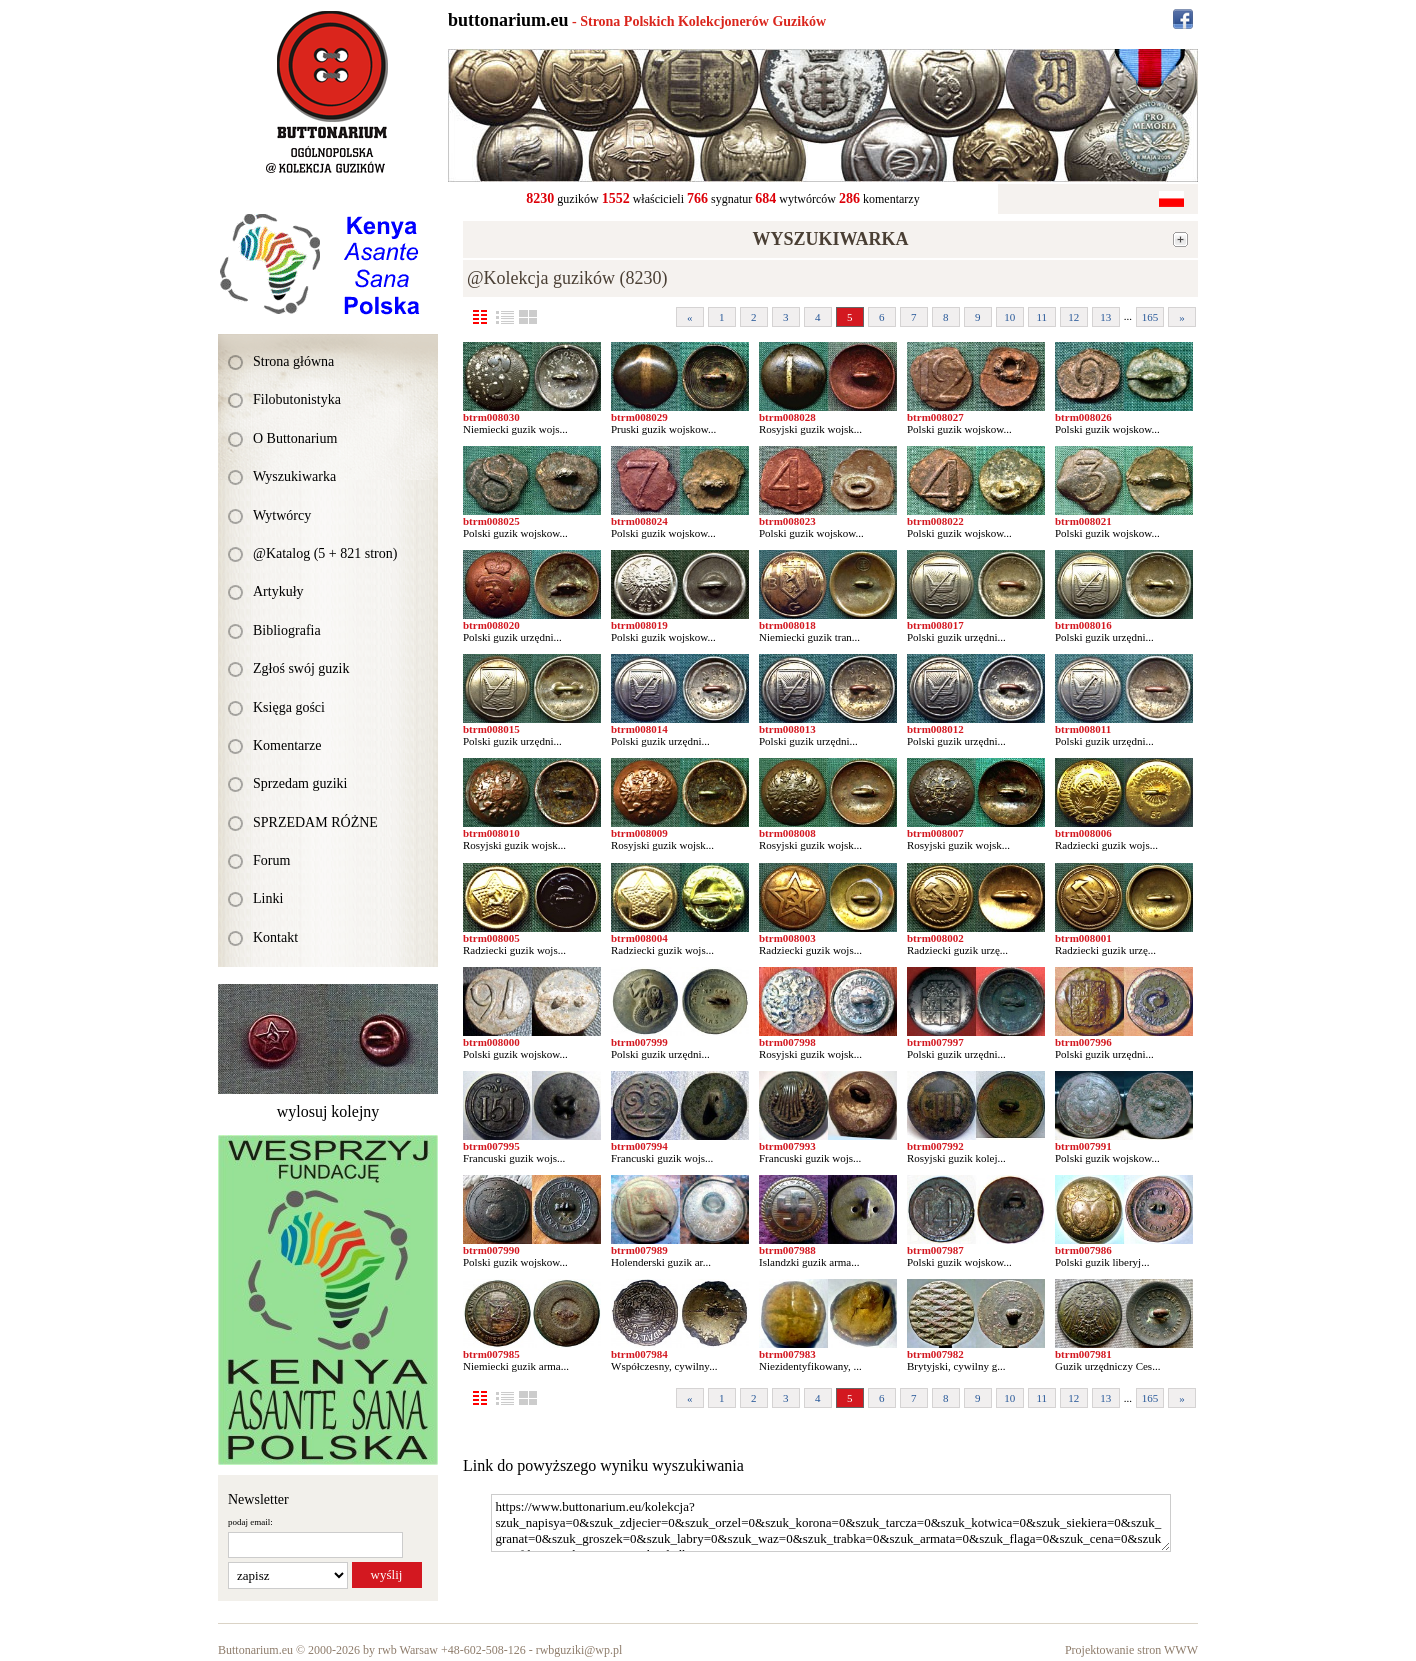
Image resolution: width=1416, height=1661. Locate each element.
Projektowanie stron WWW (1131, 1650)
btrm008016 (1083, 625)
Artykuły (278, 591)
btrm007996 (1083, 1042)
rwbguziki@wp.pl (579, 1650)
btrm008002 (935, 938)
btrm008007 (935, 833)
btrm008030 (491, 417)
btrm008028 (787, 417)
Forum (271, 860)
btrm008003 (787, 938)
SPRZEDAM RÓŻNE (315, 822)
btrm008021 (1083, 521)
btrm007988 (787, 1250)
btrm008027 (935, 417)
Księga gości (289, 707)
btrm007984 (639, 1354)
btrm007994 (639, 1146)
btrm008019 (639, 625)
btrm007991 (1083, 1146)
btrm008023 (787, 521)
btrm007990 (491, 1250)
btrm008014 (639, 729)
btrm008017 (935, 625)
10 (1009, 317)
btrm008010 (491, 833)
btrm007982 (935, 1354)
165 (1150, 317)
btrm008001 (1083, 938)
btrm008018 (787, 625)
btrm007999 (639, 1042)
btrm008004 (639, 938)
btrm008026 (1083, 417)
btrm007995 (491, 1146)
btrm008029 (639, 417)
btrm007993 (787, 1146)
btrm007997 (935, 1042)
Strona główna (293, 361)
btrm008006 (1083, 833)
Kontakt (275, 937)
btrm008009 (639, 833)
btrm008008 (787, 833)
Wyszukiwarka (294, 476)
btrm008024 (639, 521)
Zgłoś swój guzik (301, 668)
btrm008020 (491, 625)
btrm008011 (1083, 729)
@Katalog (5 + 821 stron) (325, 553)
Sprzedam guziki (300, 783)
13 (1105, 317)
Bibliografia (287, 630)
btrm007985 (491, 1354)
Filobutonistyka (297, 399)
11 (1041, 317)
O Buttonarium (295, 438)
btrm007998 (787, 1042)
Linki (268, 898)
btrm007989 (639, 1250)
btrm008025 (491, 521)
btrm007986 (1083, 1250)
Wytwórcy (282, 515)
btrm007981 (1083, 1354)
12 (1073, 317)
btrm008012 (935, 729)
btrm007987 (935, 1250)
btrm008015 (491, 729)
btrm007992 (935, 1146)
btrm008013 (787, 729)
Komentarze (287, 745)
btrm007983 (787, 1354)
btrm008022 (935, 521)
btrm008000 (491, 1042)
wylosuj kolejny (328, 1111)
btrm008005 (491, 938)
